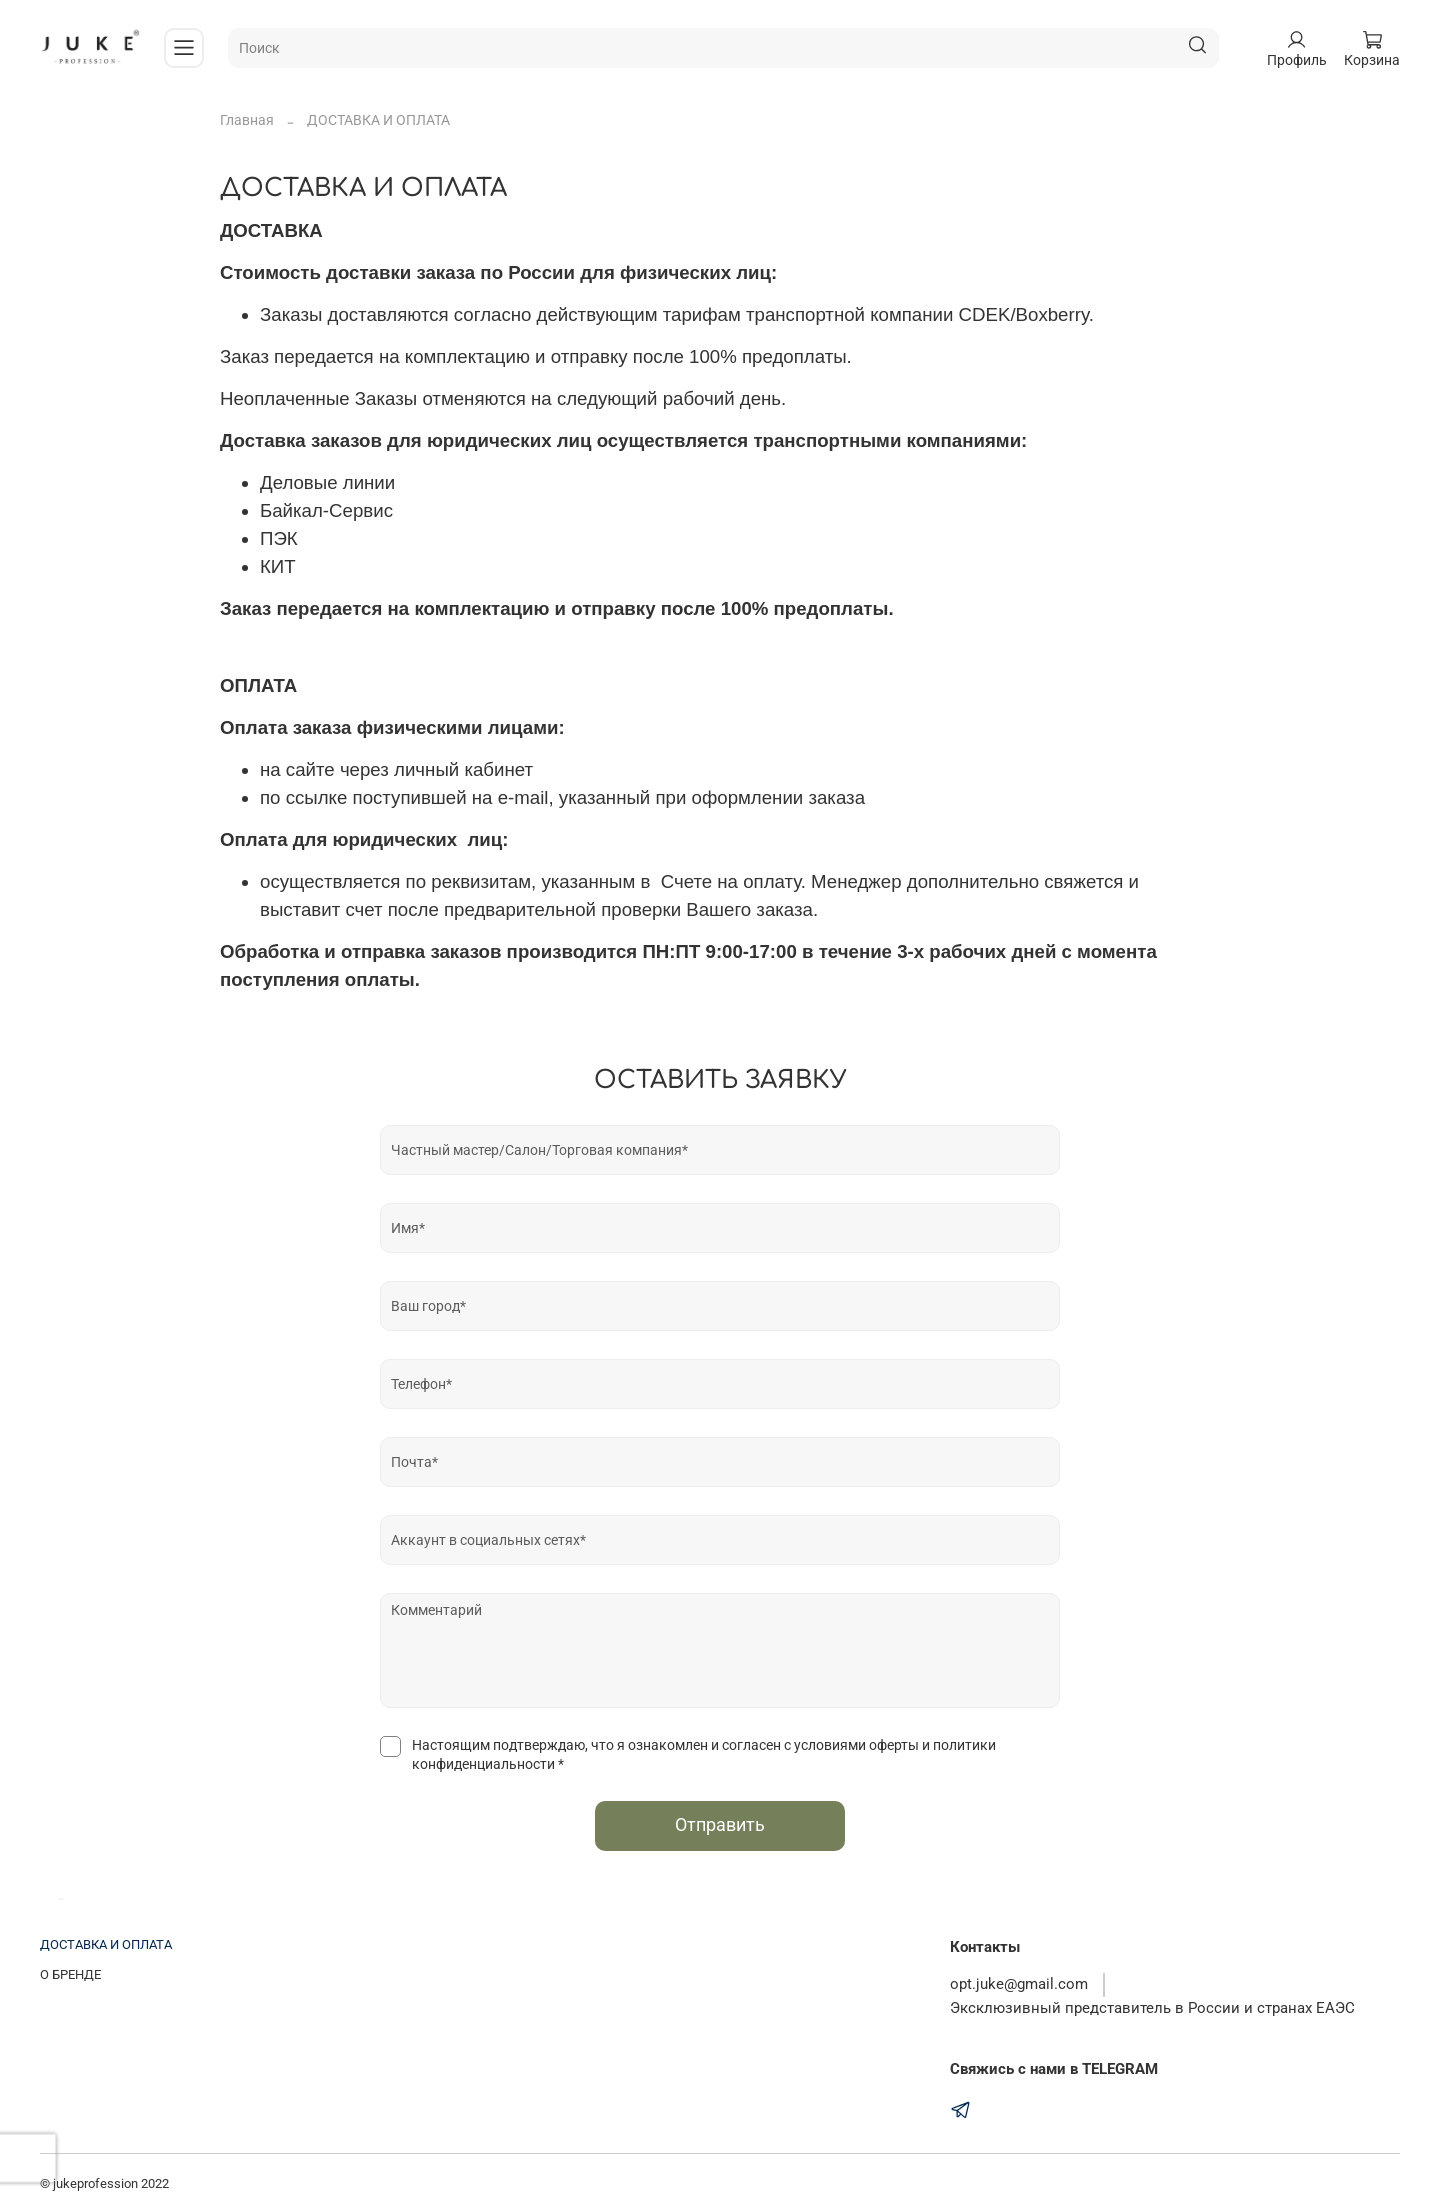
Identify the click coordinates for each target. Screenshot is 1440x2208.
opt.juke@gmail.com (1019, 1984)
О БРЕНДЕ (70, 1974)
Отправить (720, 1825)
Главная (247, 120)
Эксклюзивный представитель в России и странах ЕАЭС (1152, 2008)
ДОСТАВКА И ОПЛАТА (106, 1944)
